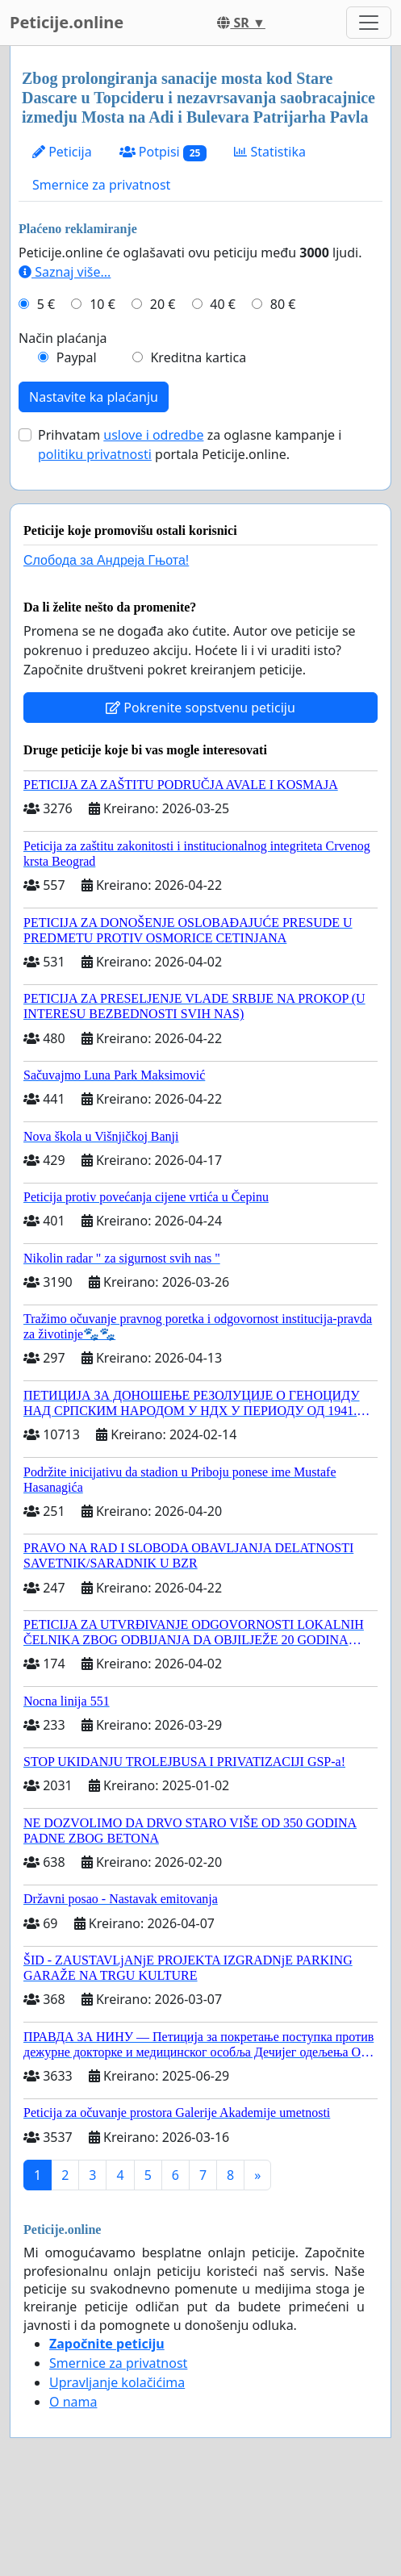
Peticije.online (66, 22)
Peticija (62, 152)
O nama (73, 2402)
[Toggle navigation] (368, 22)
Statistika (270, 152)
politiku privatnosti (95, 454)
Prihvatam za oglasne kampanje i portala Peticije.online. (189, 444)
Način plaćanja (63, 338)
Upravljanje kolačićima (117, 2382)
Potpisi (163, 152)
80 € (283, 304)
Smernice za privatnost (101, 185)
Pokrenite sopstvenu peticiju (200, 707)
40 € (223, 304)
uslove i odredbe (153, 435)
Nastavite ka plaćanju (93, 397)
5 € (46, 304)
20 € (163, 304)
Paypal (76, 357)
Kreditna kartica (198, 357)
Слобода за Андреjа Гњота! (106, 560)
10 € (102, 304)
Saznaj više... (65, 272)
